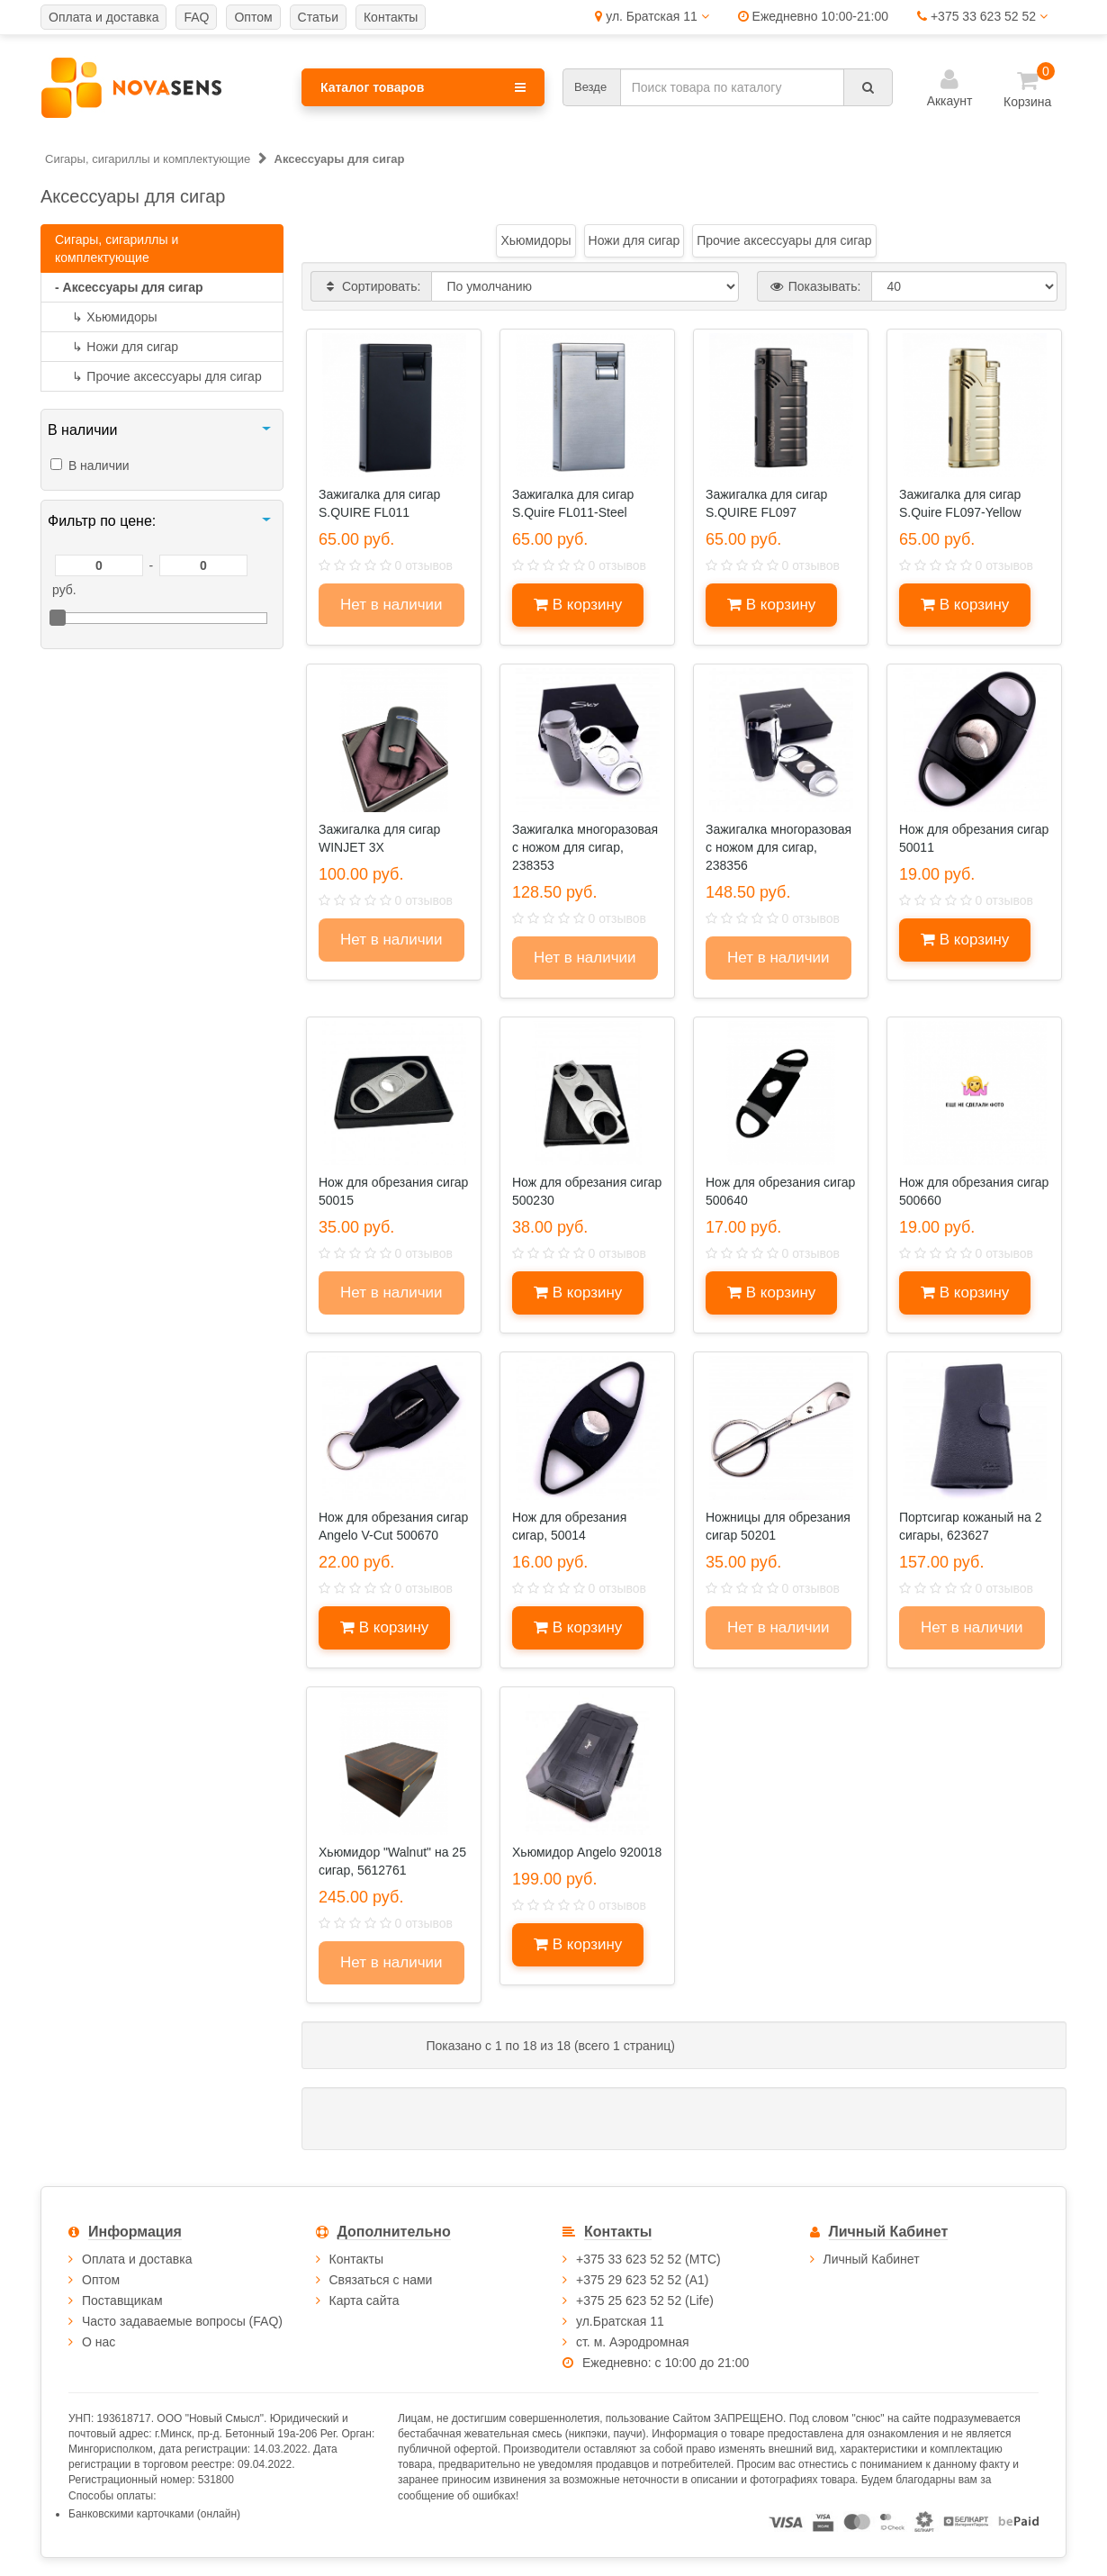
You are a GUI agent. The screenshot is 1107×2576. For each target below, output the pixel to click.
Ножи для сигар (116, 346)
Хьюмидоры (106, 317)
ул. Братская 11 (651, 16)
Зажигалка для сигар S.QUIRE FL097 (766, 503)
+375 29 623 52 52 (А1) (642, 2280)
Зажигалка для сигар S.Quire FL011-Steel (573, 503)
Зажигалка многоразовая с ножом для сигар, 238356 (778, 847)
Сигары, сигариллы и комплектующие (116, 248)
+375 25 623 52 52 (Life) (645, 2300)
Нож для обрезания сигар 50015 (393, 1191)
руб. (64, 590)
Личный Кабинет (872, 2259)
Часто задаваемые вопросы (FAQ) (182, 2321)
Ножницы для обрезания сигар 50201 (778, 1526)
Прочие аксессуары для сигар (158, 376)
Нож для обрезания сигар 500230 (587, 1191)
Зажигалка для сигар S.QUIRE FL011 (379, 503)
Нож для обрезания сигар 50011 (973, 838)
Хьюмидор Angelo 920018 (587, 1852)
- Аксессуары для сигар (129, 287)
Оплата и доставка (137, 2259)
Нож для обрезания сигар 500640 (780, 1191)
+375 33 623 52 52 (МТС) (648, 2259)
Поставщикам (122, 2300)
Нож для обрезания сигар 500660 (973, 1191)
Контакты (356, 2259)
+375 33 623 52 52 (982, 16)
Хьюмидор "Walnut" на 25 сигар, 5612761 (392, 1861)
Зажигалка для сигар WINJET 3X (379, 838)
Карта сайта (364, 2300)
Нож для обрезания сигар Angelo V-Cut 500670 (393, 1526)
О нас (98, 2342)
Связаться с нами (381, 2280)
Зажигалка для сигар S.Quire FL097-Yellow (960, 503)
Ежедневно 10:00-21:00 (813, 16)
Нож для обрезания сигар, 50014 (569, 1526)
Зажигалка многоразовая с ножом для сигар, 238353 (585, 847)
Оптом (101, 2280)
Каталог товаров (423, 87)
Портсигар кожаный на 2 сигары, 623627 (970, 1526)
